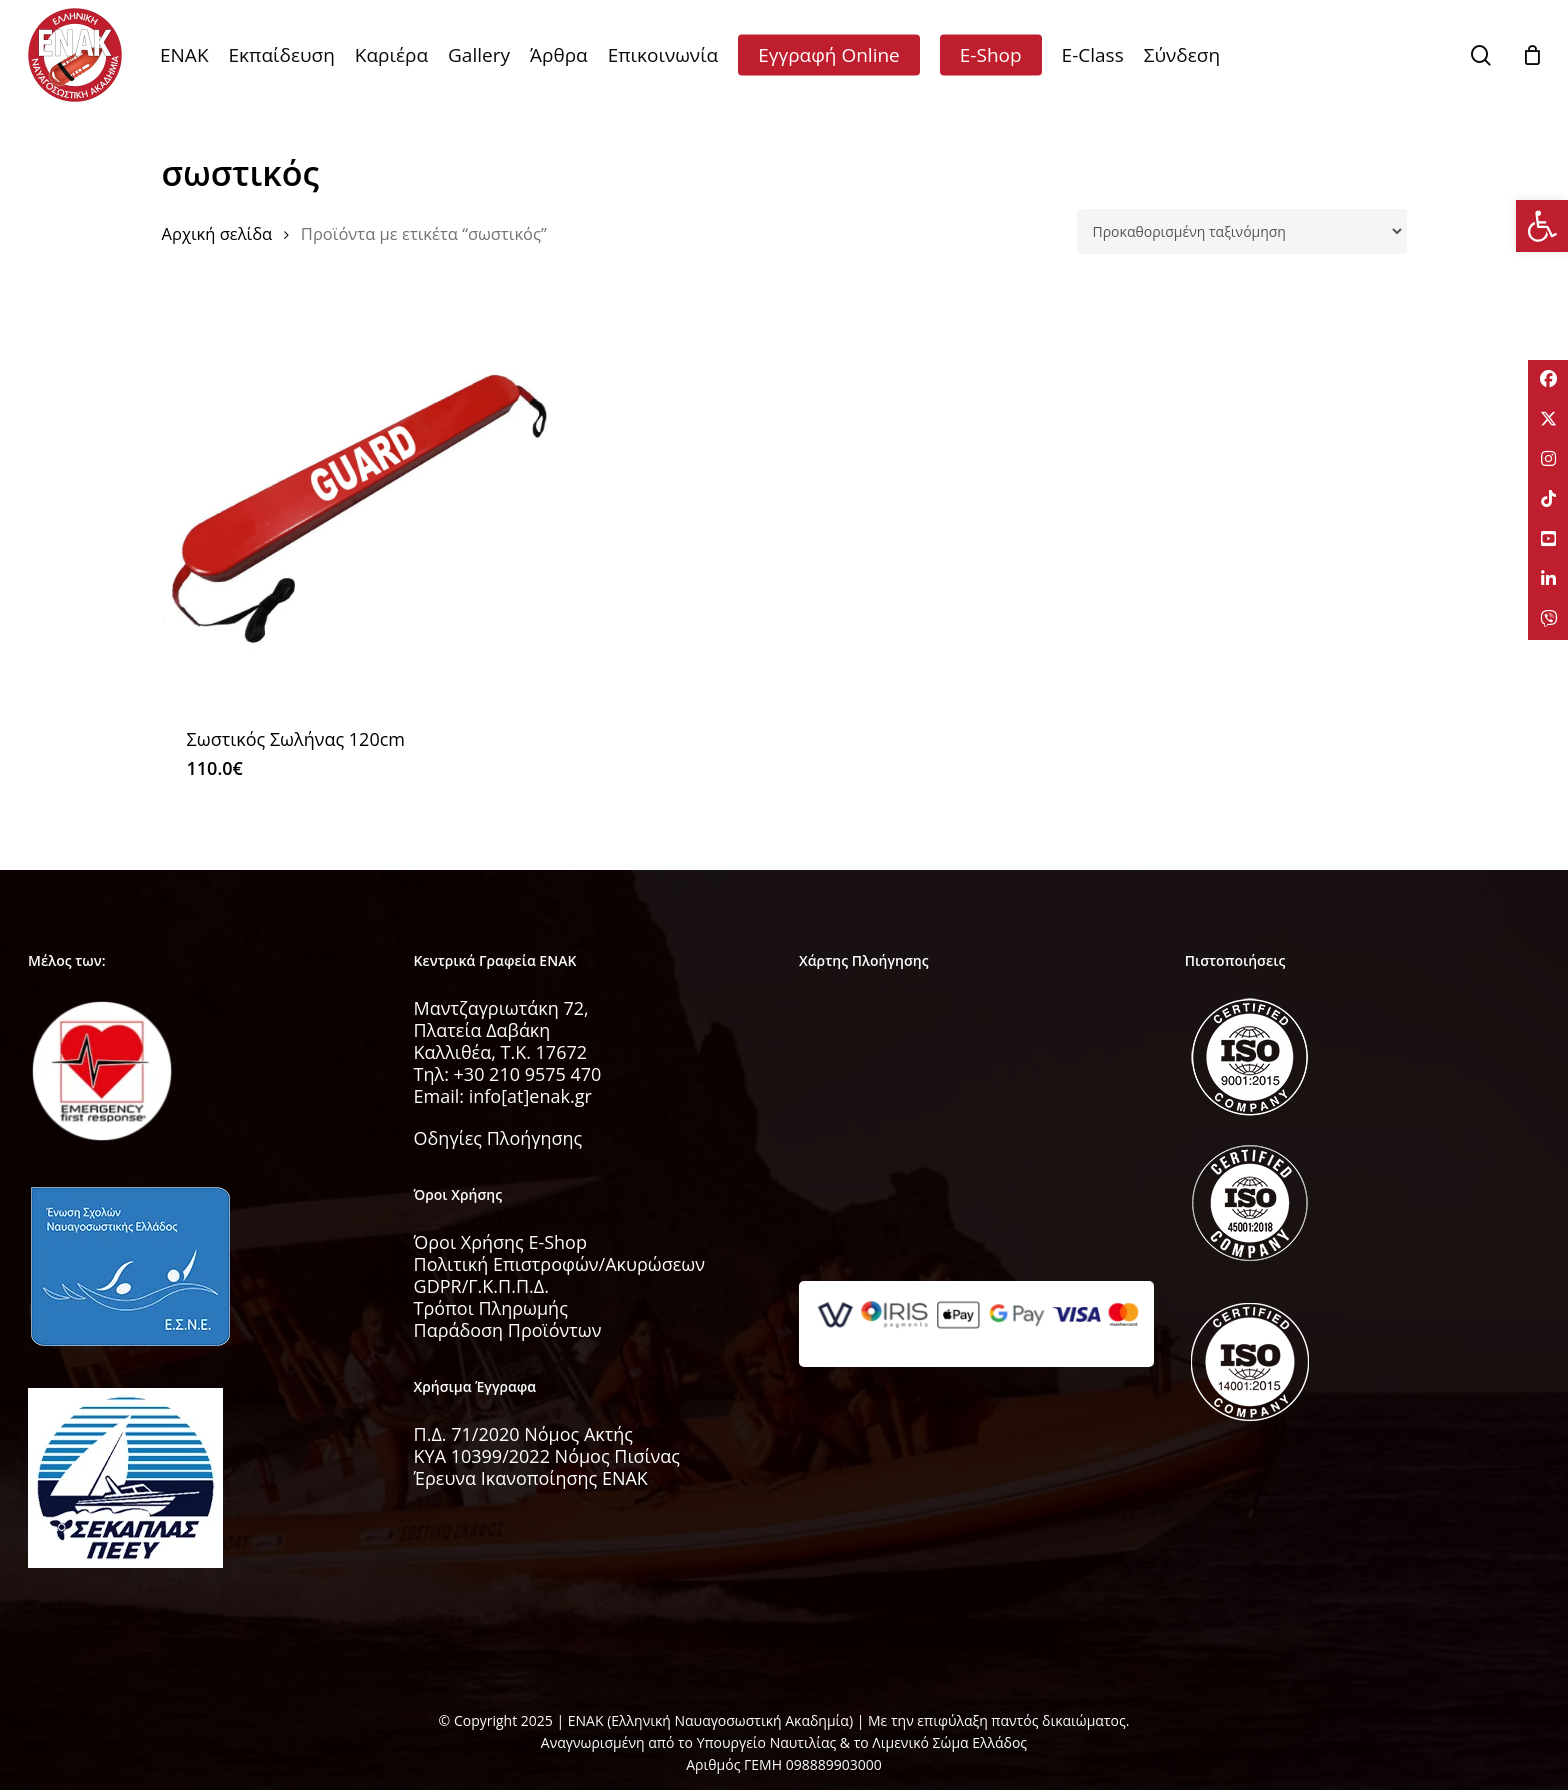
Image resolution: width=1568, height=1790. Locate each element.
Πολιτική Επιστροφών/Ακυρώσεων (560, 1264)
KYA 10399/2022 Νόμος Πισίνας (547, 1456)
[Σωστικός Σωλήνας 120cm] (360, 505)
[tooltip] (1548, 380)
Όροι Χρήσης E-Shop (500, 1242)
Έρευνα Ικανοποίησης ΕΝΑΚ (531, 1478)
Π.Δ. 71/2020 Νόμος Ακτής (523, 1434)
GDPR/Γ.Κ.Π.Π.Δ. (481, 1286)
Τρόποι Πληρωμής (491, 1308)
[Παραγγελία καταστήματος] (1242, 231)
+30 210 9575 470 (528, 1074)
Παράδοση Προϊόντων (508, 1330)
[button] (1542, 226)
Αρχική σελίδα (217, 233)
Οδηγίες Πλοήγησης (498, 1138)
